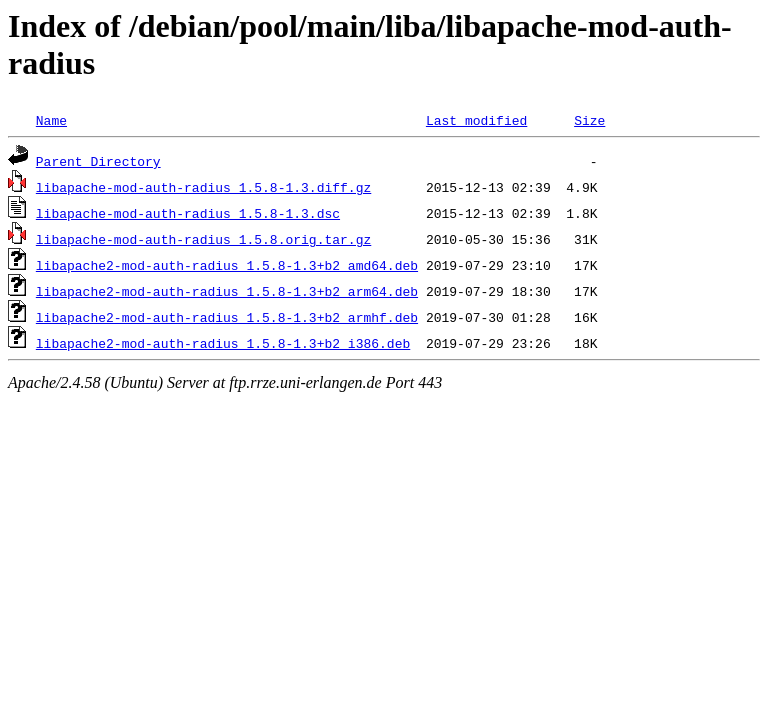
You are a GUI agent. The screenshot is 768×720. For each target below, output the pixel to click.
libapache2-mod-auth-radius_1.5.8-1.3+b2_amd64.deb (227, 265)
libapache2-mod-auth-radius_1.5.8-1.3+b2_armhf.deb (227, 317)
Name (51, 120)
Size (589, 120)
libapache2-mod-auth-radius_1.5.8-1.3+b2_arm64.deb (227, 291)
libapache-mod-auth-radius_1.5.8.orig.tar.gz (203, 239)
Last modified (476, 120)
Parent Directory (98, 161)
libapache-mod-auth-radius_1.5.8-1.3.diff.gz (203, 187)
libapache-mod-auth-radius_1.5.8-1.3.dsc (188, 213)
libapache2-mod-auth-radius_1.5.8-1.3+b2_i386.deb (223, 343)
